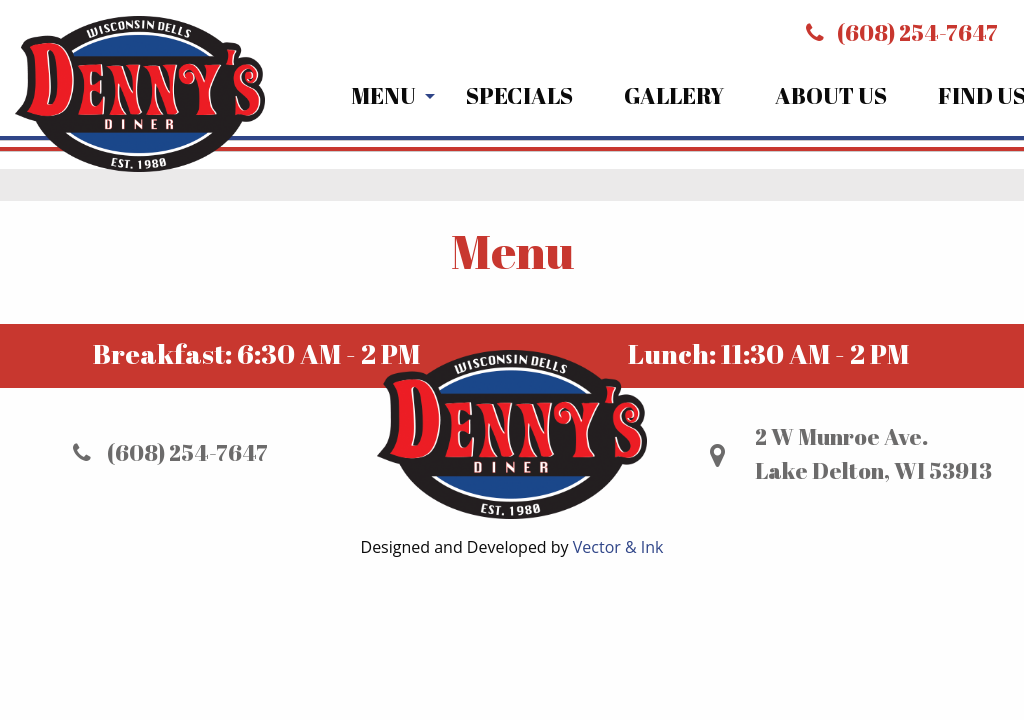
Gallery (674, 95)
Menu (383, 95)
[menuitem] (382, 96)
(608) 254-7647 (902, 32)
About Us (831, 95)
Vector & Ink (618, 547)
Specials (519, 95)
